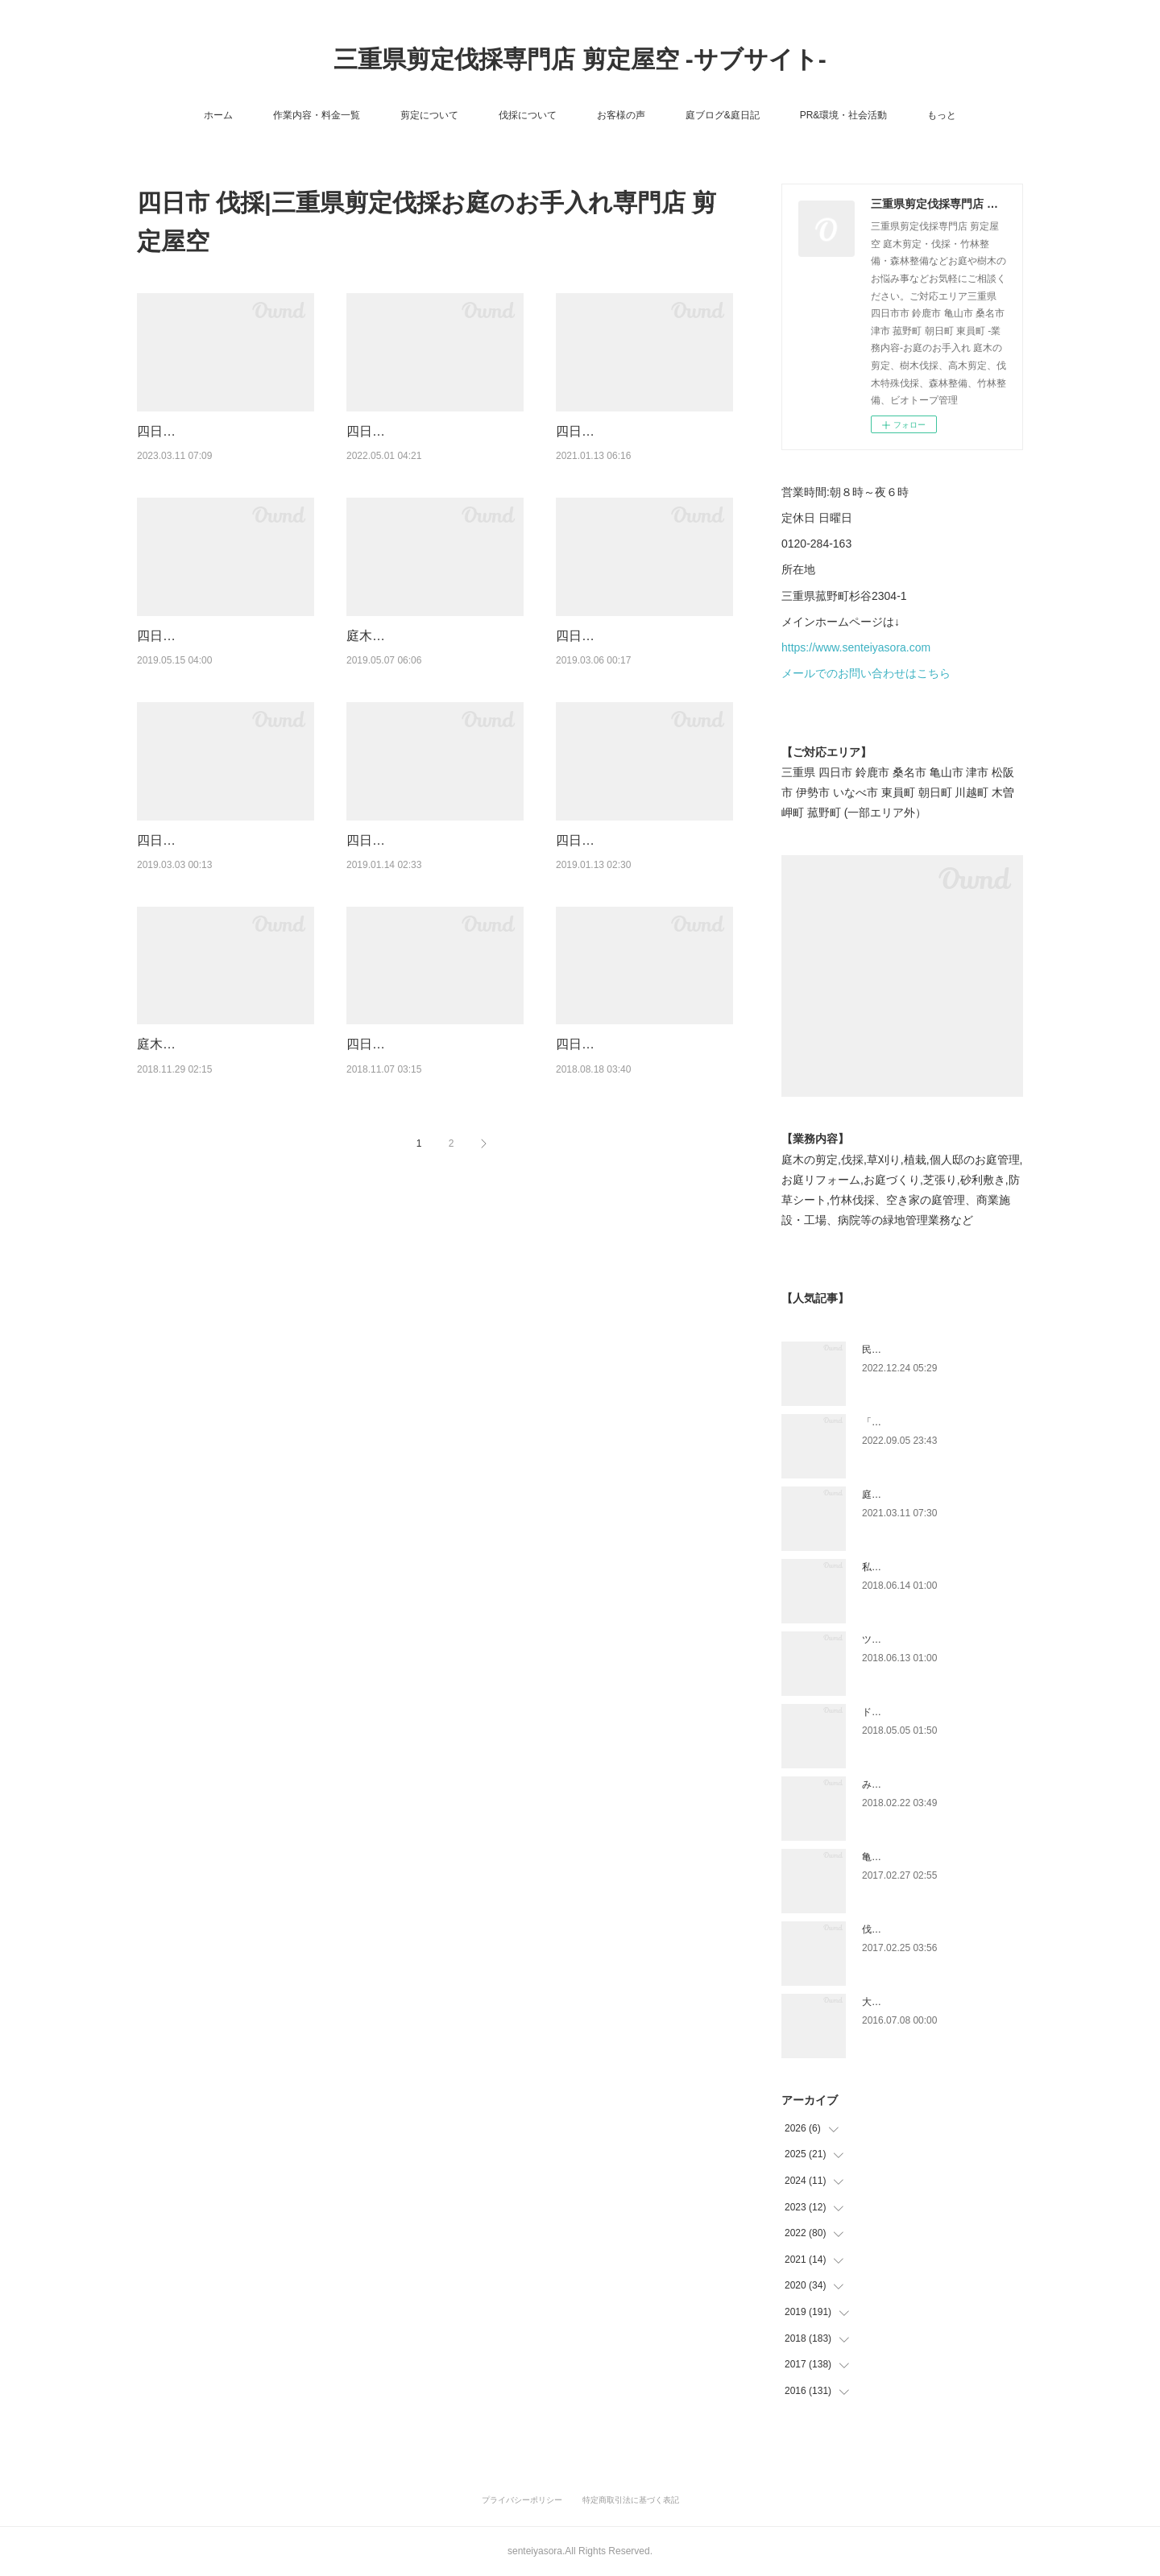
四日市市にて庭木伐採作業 (423, 881)
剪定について (429, 115)
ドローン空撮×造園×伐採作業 (925, 1712)
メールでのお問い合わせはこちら (866, 673)
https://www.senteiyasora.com (855, 647)
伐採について (528, 115)
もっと (941, 115)
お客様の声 (621, 115)
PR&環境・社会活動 (844, 115)
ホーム (218, 115)
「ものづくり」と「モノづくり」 (934, 1422)
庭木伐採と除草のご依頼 (417, 656)
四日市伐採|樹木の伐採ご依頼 (641, 431)
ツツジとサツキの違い (910, 1639)
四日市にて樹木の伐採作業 (423, 1106)
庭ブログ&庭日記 (723, 115)
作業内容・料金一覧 (316, 115)
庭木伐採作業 (175, 1106)
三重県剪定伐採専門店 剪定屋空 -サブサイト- (580, 59)
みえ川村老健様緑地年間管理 (925, 1784)
